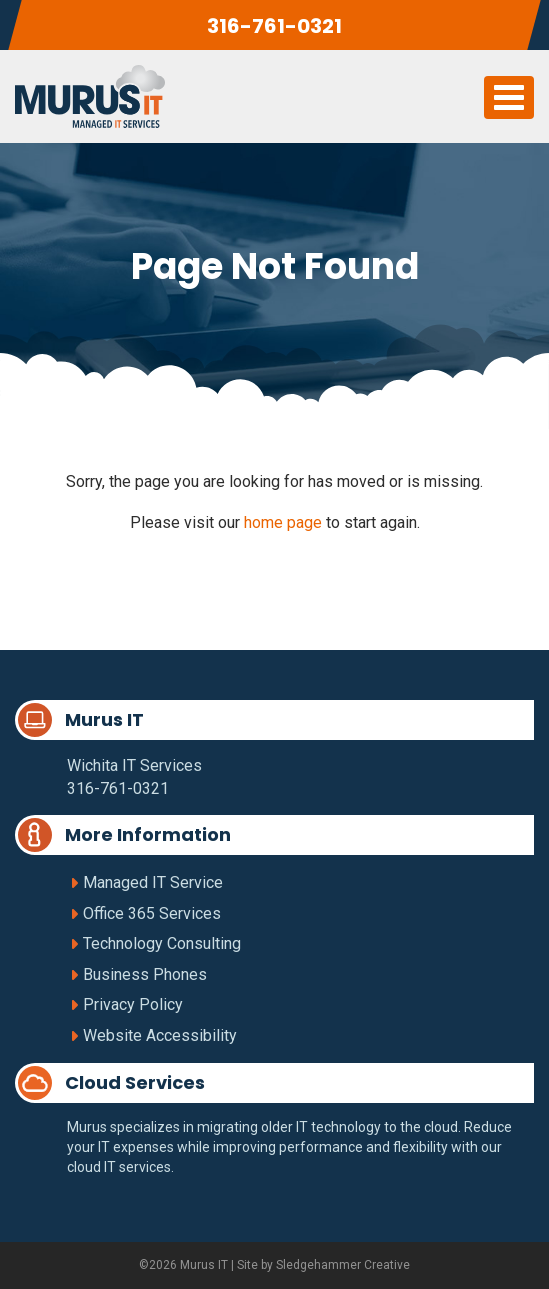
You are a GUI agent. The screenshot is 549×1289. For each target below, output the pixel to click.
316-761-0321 (274, 26)
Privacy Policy (133, 1004)
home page (283, 522)
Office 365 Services (152, 913)
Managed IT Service (153, 882)
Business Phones (145, 974)
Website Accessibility (160, 1035)
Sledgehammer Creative (343, 1265)
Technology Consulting (162, 943)
